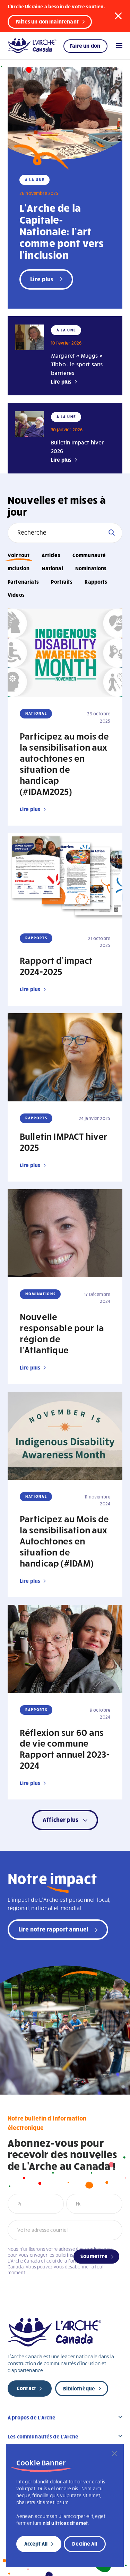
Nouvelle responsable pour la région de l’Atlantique (62, 1333)
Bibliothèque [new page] (79, 2388)
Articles (51, 555)
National (52, 568)
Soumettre (93, 2256)
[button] (118, 15)
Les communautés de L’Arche (43, 2436)
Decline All (84, 2543)
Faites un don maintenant (47, 21)
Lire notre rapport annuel (53, 1929)
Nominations (91, 568)
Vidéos (16, 595)
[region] (65, 2505)
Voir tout (18, 555)
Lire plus (61, 381)
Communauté (89, 555)
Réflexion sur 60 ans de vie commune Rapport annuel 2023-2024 (65, 1749)
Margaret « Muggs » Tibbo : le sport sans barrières (77, 364)
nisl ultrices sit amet (65, 2523)
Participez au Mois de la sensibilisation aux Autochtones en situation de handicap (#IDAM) (64, 1540)
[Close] (114, 2453)
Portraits (61, 582)
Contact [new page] (26, 2388)
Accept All (35, 2543)
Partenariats (23, 582)
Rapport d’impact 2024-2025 (56, 966)
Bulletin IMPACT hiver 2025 (63, 1141)
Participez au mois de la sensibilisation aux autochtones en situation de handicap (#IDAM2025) (64, 763)
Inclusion (18, 568)
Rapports (96, 582)
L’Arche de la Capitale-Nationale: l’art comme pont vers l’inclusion (61, 231)
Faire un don (85, 46)
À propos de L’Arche (31, 2417)
